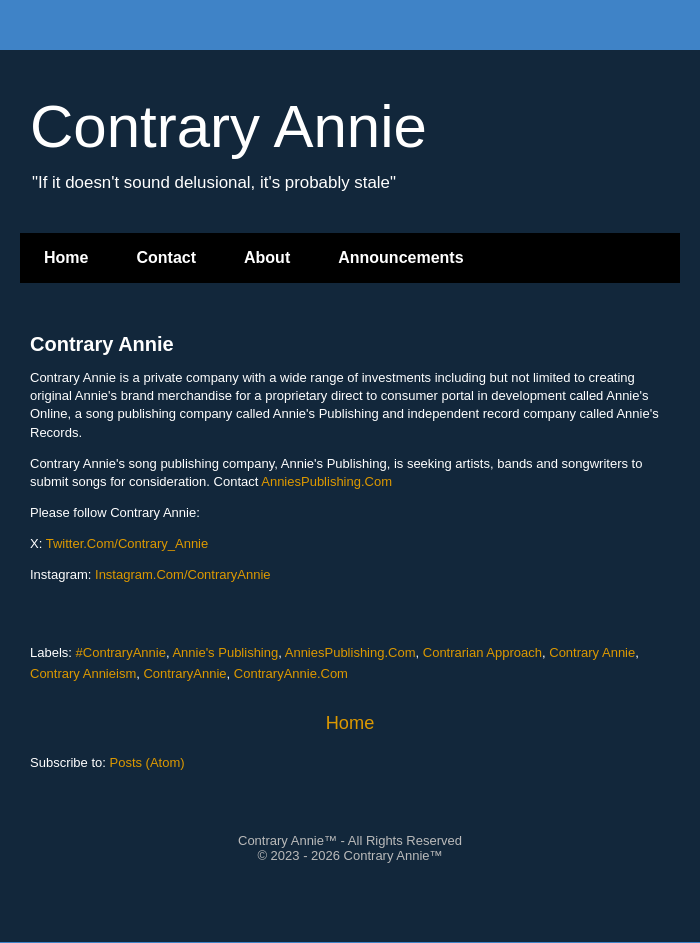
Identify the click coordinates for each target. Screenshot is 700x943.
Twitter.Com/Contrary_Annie (127, 543)
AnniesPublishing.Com (326, 481)
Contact (166, 257)
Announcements (400, 257)
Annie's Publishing (225, 652)
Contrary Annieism (83, 673)
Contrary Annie (102, 344)
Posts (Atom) (147, 762)
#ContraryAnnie (121, 652)
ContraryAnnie (184, 673)
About (267, 257)
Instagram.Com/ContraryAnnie (183, 574)
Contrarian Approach (482, 652)
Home (66, 257)
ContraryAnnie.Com (291, 673)
